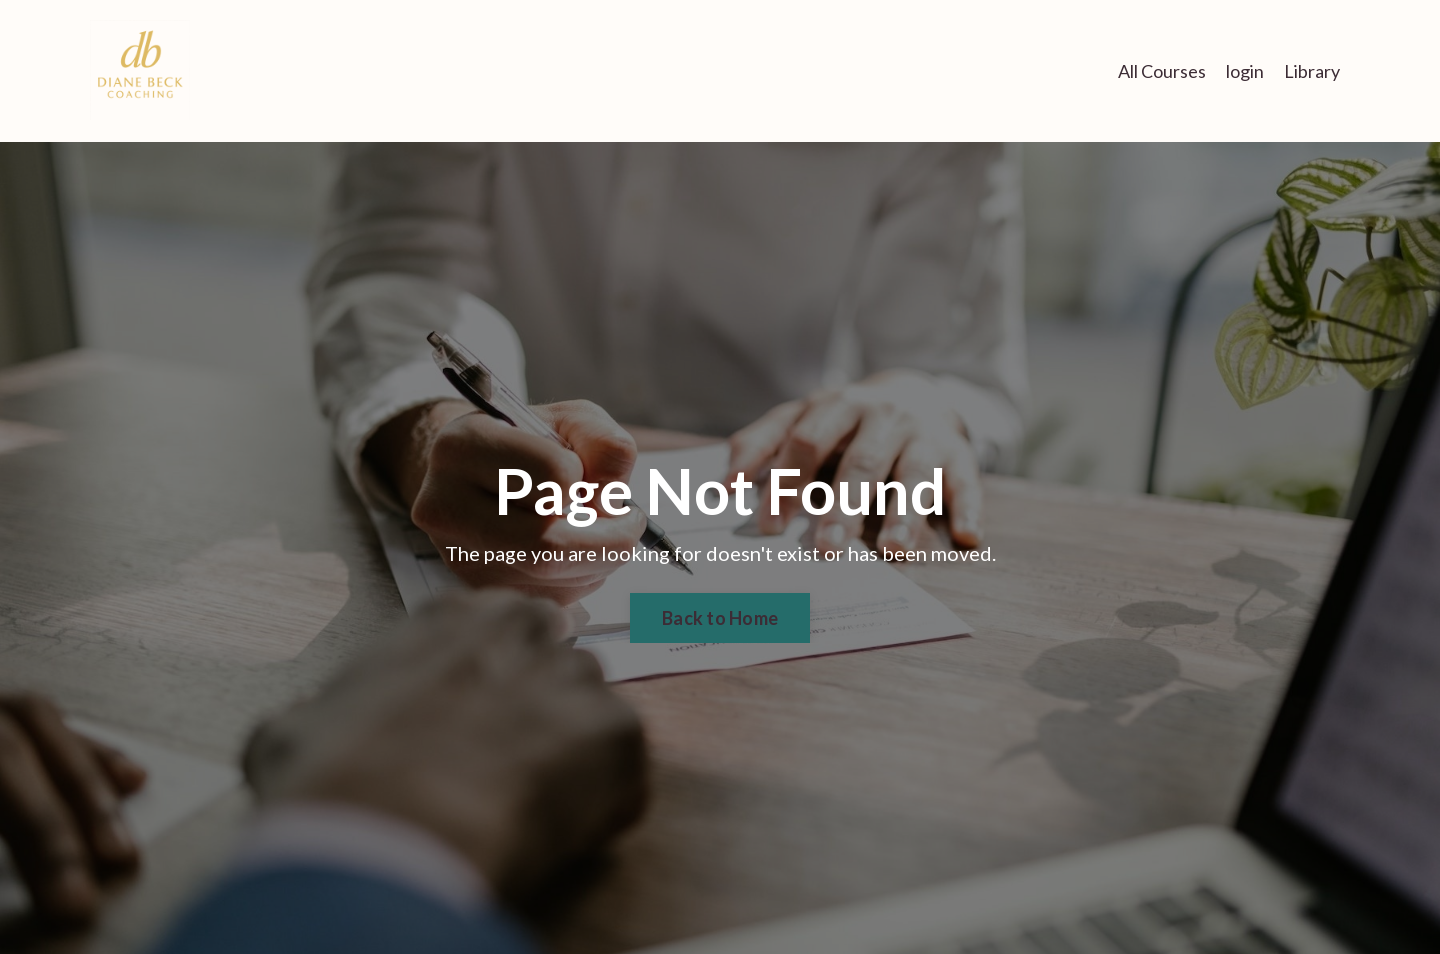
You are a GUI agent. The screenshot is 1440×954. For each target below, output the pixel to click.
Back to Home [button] (720, 618)
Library (1312, 71)
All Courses (1162, 71)
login (1245, 71)
